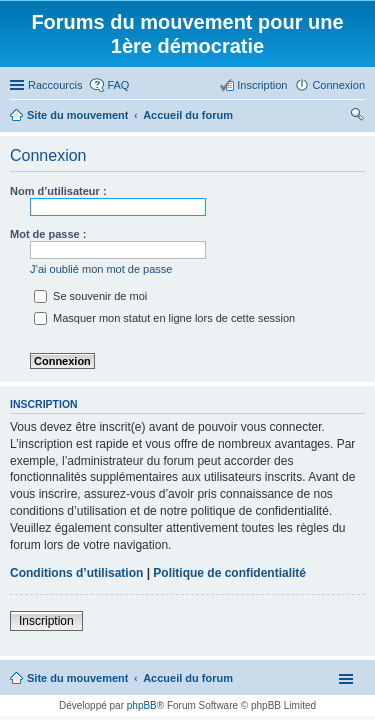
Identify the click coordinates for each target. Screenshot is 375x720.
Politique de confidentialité (229, 573)
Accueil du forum (188, 678)
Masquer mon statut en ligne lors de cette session (164, 318)
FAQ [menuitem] (118, 85)
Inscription (46, 621)
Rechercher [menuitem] (357, 117)
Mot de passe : (48, 234)
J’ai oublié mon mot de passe (101, 269)
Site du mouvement (77, 678)
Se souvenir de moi (90, 296)
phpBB (142, 705)
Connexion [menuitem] (338, 85)
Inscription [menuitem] (262, 85)
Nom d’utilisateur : (58, 191)
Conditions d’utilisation (76, 573)
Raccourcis (55, 85)
